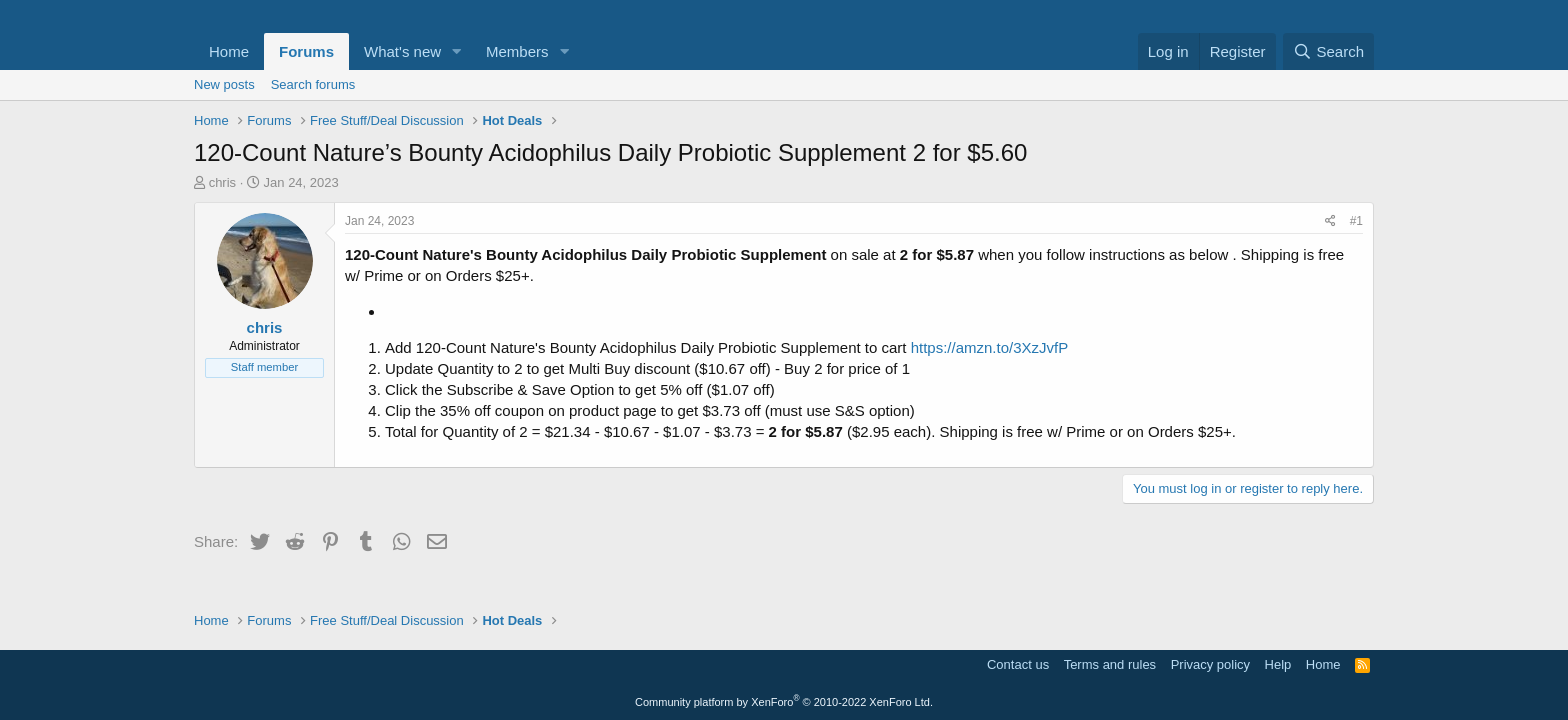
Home (229, 51)
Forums (306, 51)
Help (1278, 664)
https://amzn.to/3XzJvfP (990, 347)
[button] (457, 51)
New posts (224, 84)
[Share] (1330, 221)
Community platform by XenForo (784, 702)
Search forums (313, 84)
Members (517, 51)
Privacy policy (1210, 664)
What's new (402, 51)
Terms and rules (1110, 664)
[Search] (1328, 51)
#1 (1356, 221)
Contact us (1018, 664)
